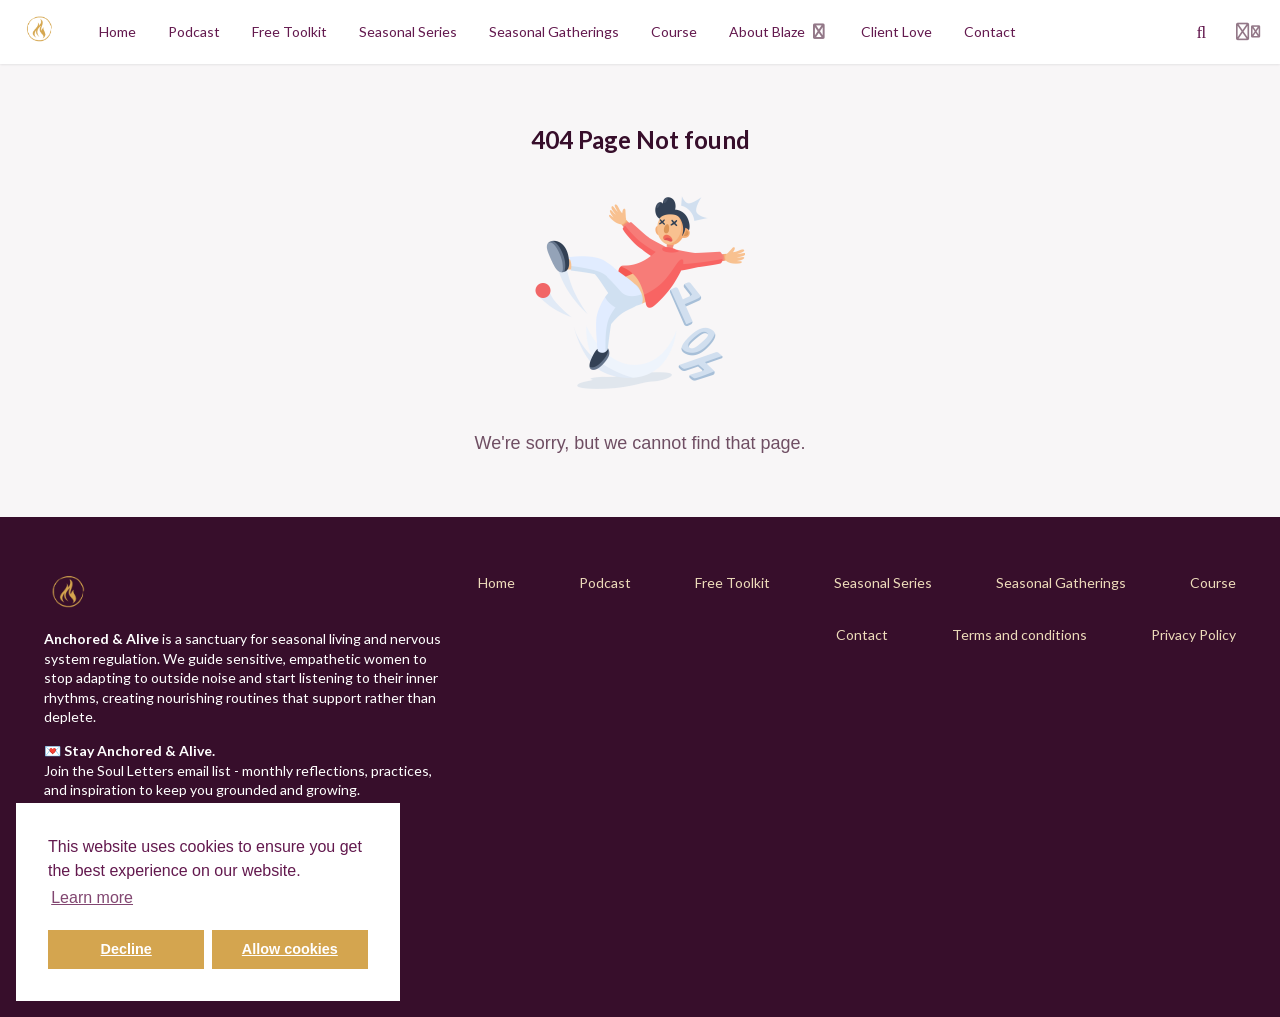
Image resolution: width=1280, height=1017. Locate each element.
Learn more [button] (92, 897)
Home (496, 582)
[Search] (1202, 32)
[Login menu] (1248, 32)
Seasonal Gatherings (1061, 582)
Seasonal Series (883, 582)
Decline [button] (126, 949)
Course (1213, 582)
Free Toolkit (732, 582)
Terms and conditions (1019, 634)
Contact (862, 634)
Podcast (605, 582)
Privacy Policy (1193, 634)
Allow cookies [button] (290, 949)
